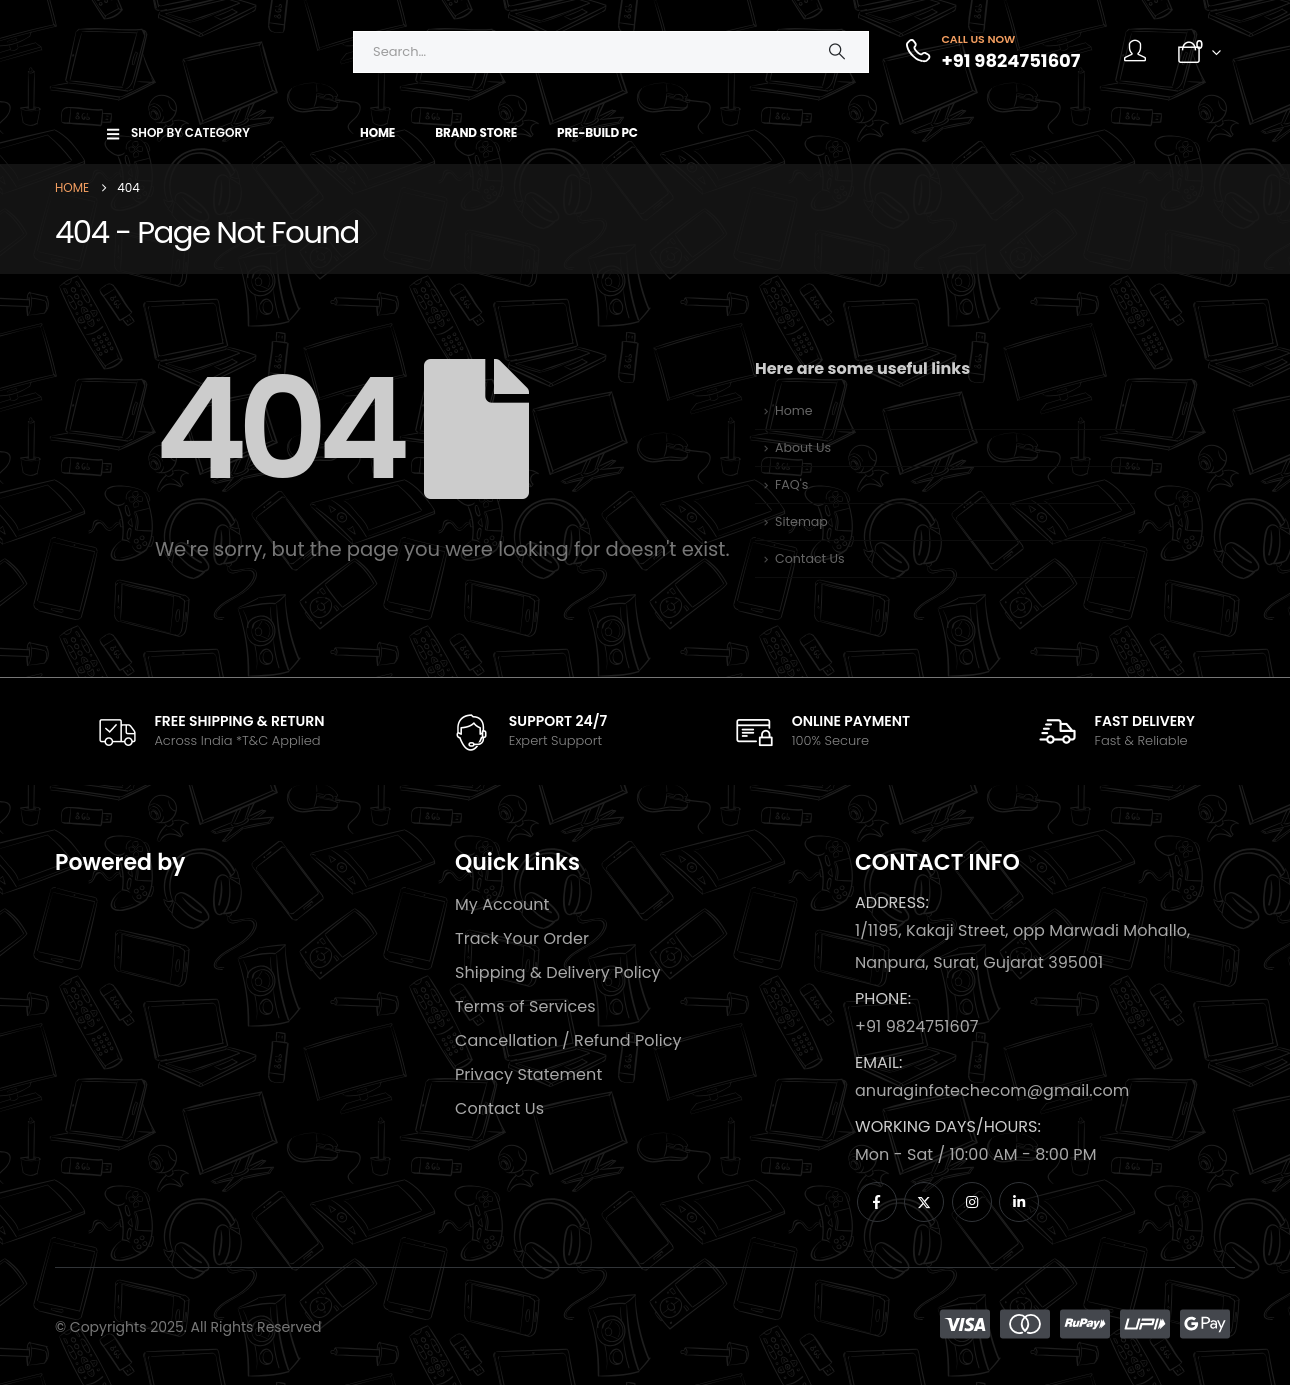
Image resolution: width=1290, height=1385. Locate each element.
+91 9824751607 (917, 1026)
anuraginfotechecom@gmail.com (992, 1090)
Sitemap (801, 521)
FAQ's (791, 484)
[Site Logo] (180, 51)
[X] (924, 1202)
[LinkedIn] (1019, 1202)
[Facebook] (877, 1202)
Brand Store (476, 132)
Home (377, 132)
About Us (803, 447)
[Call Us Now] (991, 52)
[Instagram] (972, 1202)
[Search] (837, 52)
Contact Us (810, 558)
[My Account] (1135, 52)
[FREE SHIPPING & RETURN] (210, 731)
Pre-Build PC (597, 132)
